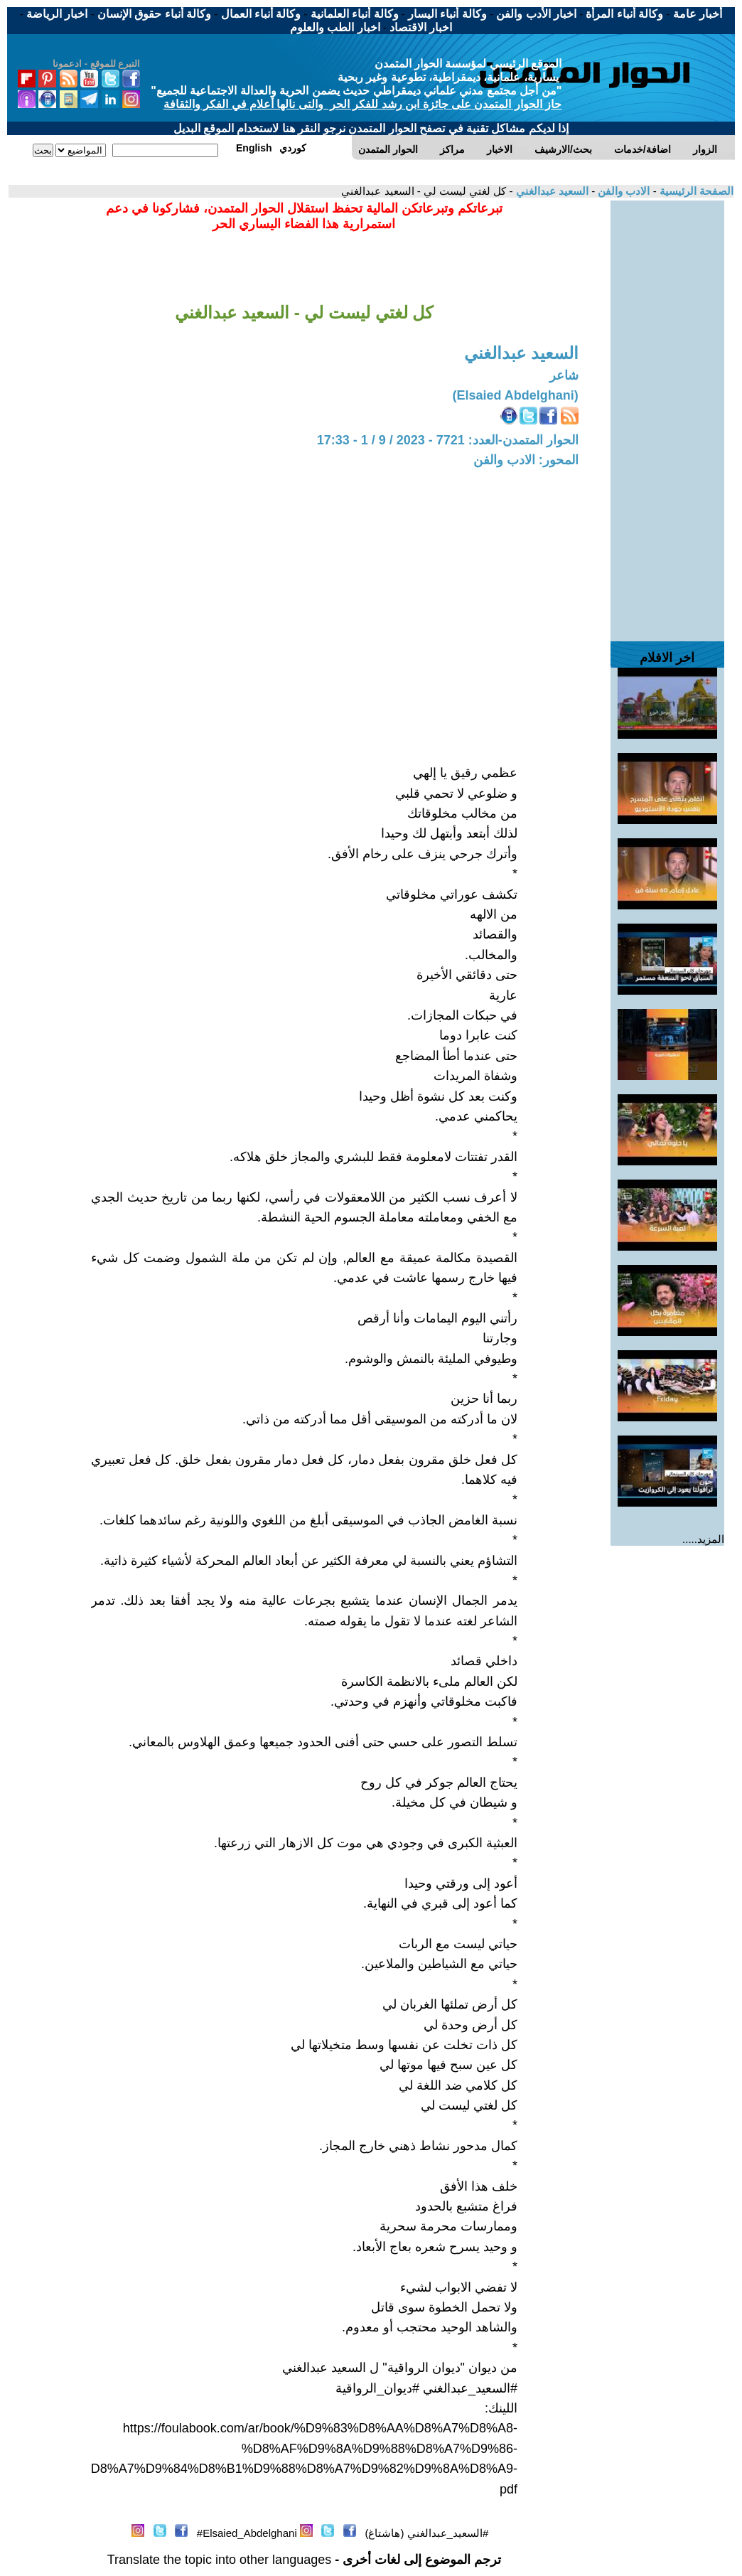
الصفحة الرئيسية (695, 191)
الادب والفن (622, 191)
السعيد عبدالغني (550, 191)
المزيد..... (703, 1539)
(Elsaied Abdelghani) (515, 395)
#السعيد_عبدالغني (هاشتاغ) (426, 2533)
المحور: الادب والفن (526, 460)
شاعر (564, 375)
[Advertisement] (667, 414)
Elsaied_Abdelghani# (247, 2533)
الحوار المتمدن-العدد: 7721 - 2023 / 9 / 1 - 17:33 (448, 440)
